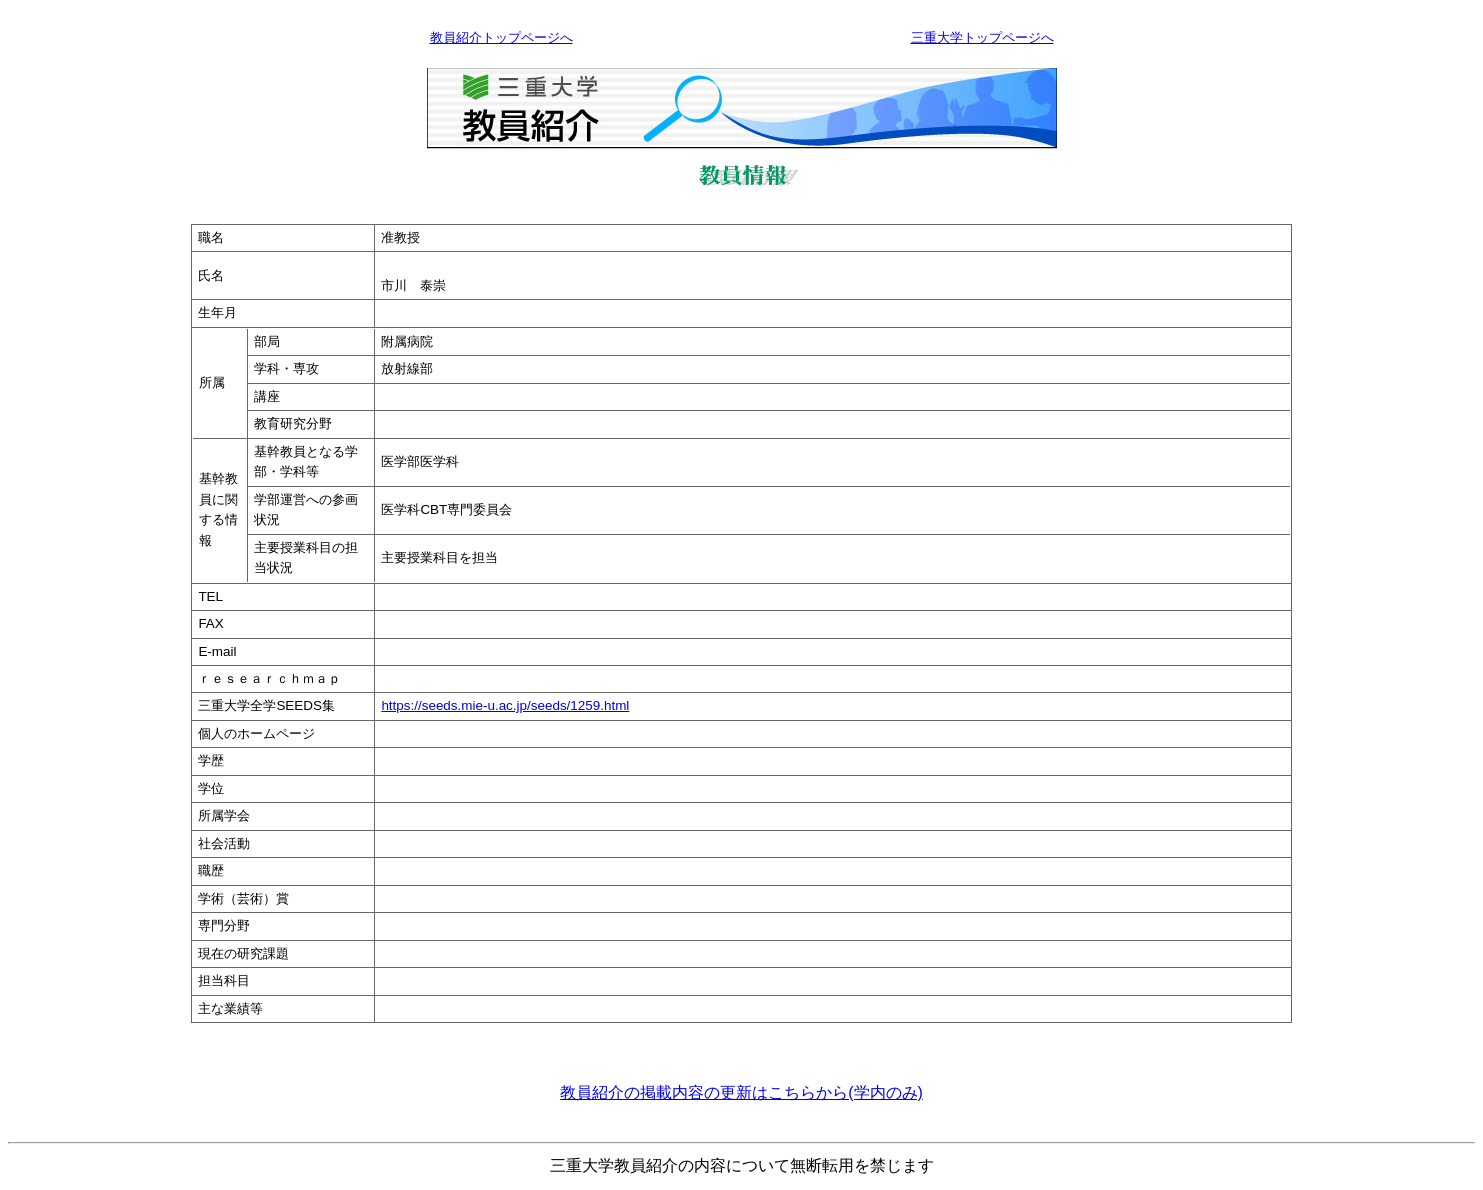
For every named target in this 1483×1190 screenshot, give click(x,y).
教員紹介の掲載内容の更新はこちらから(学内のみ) (741, 1092)
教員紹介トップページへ (501, 37)
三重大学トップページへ (982, 37)
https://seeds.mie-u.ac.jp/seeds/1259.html (505, 705)
